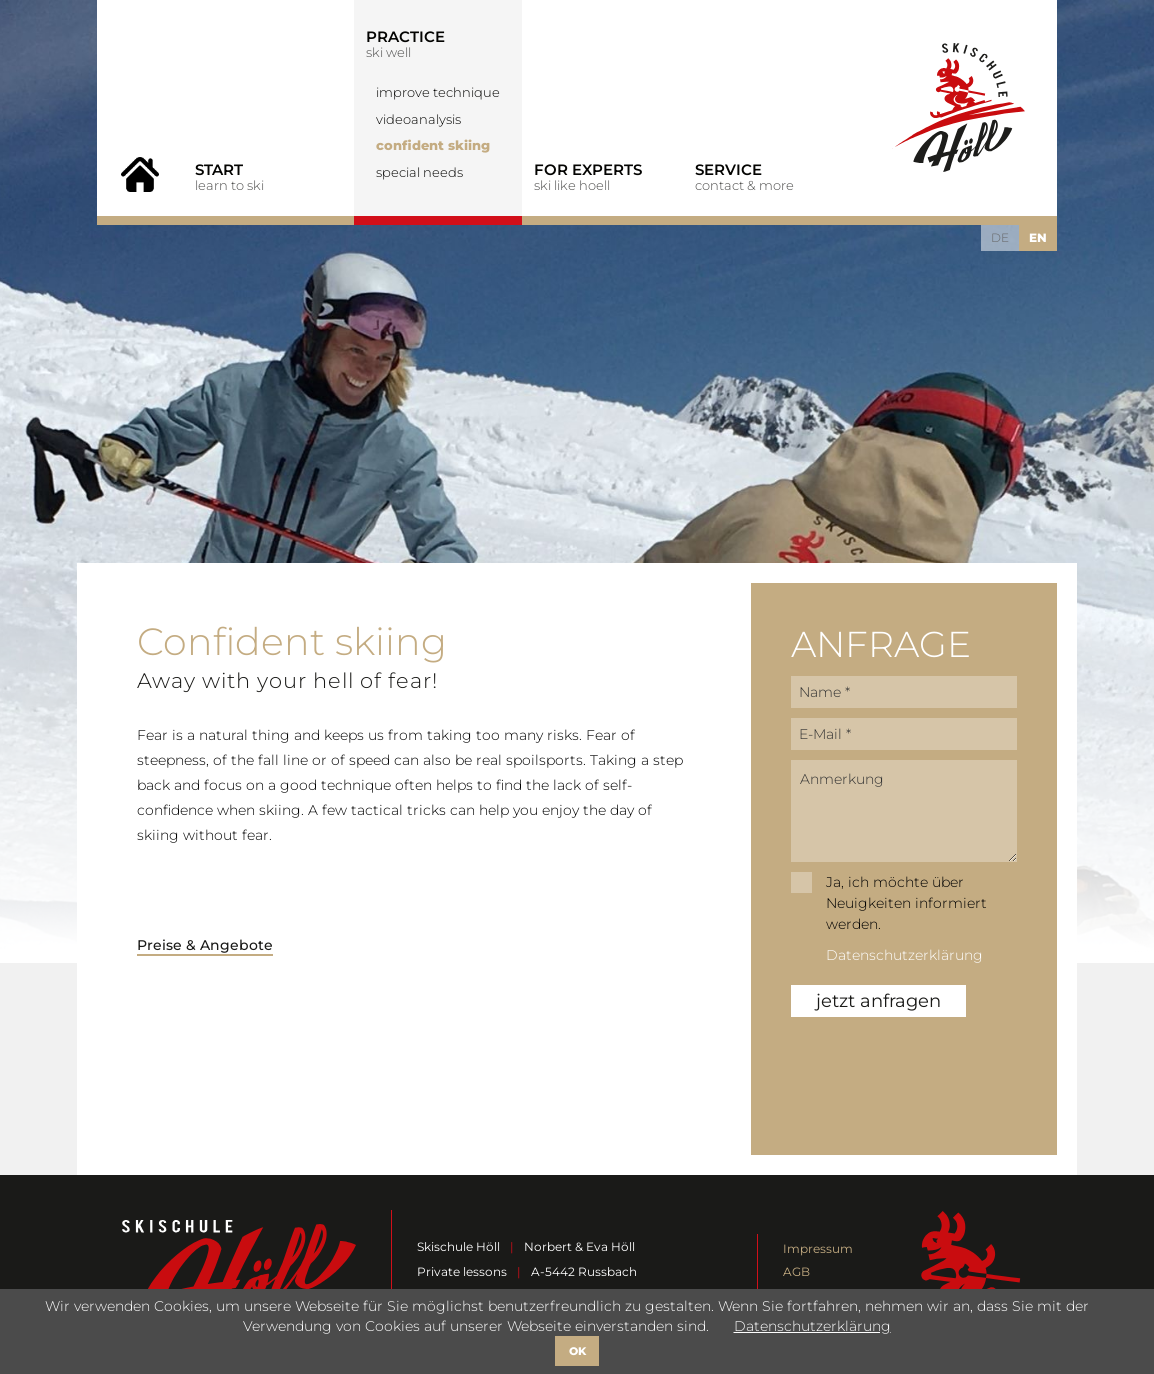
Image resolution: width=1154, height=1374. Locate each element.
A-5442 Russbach (584, 1271)
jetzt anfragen (878, 1001)
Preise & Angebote (205, 945)
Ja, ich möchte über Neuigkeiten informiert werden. (906, 903)
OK (577, 1351)
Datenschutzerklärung (904, 955)
